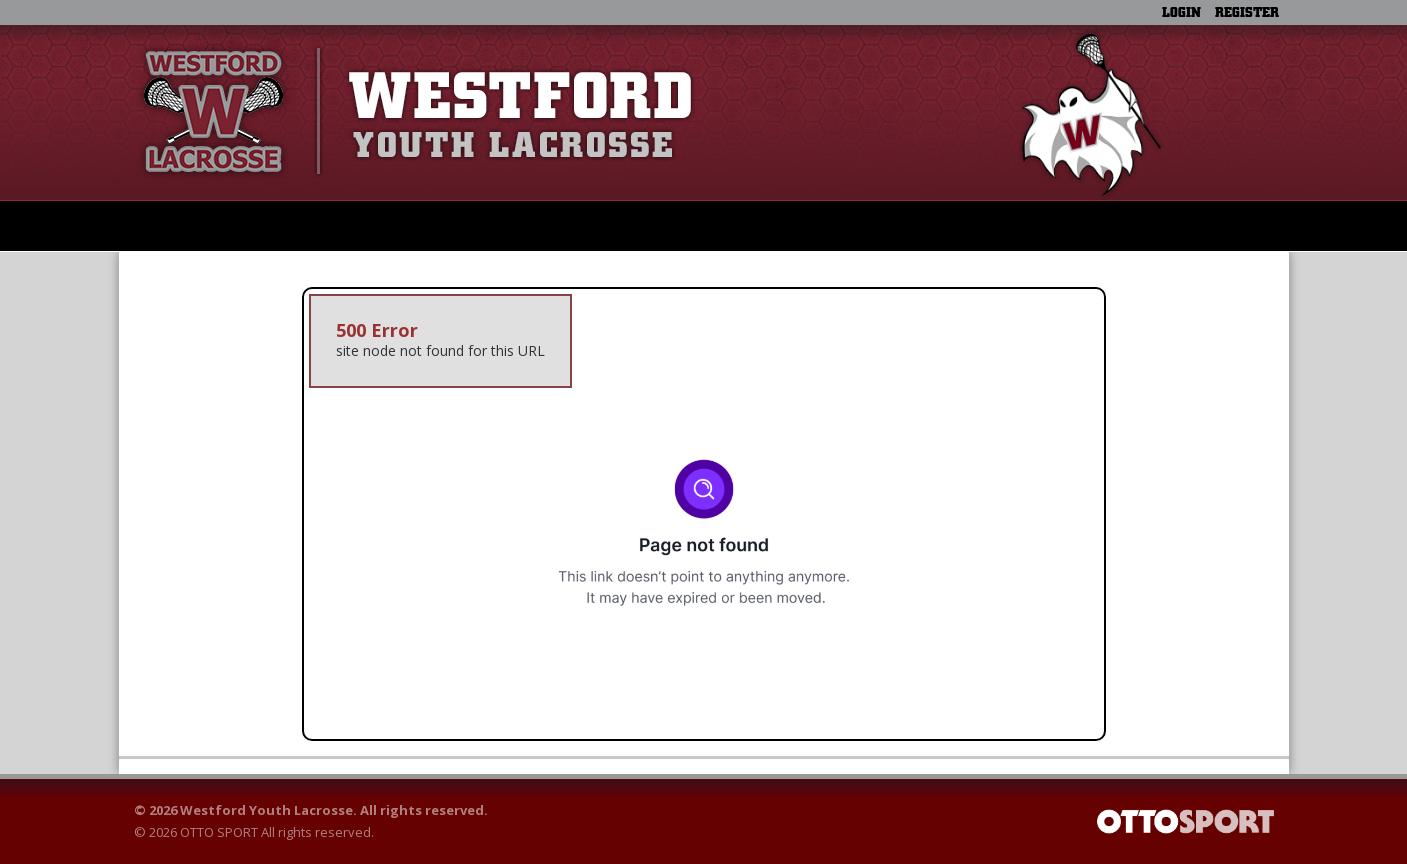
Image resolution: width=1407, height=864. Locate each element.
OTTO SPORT (219, 832)
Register (1247, 12)
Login (1181, 12)
